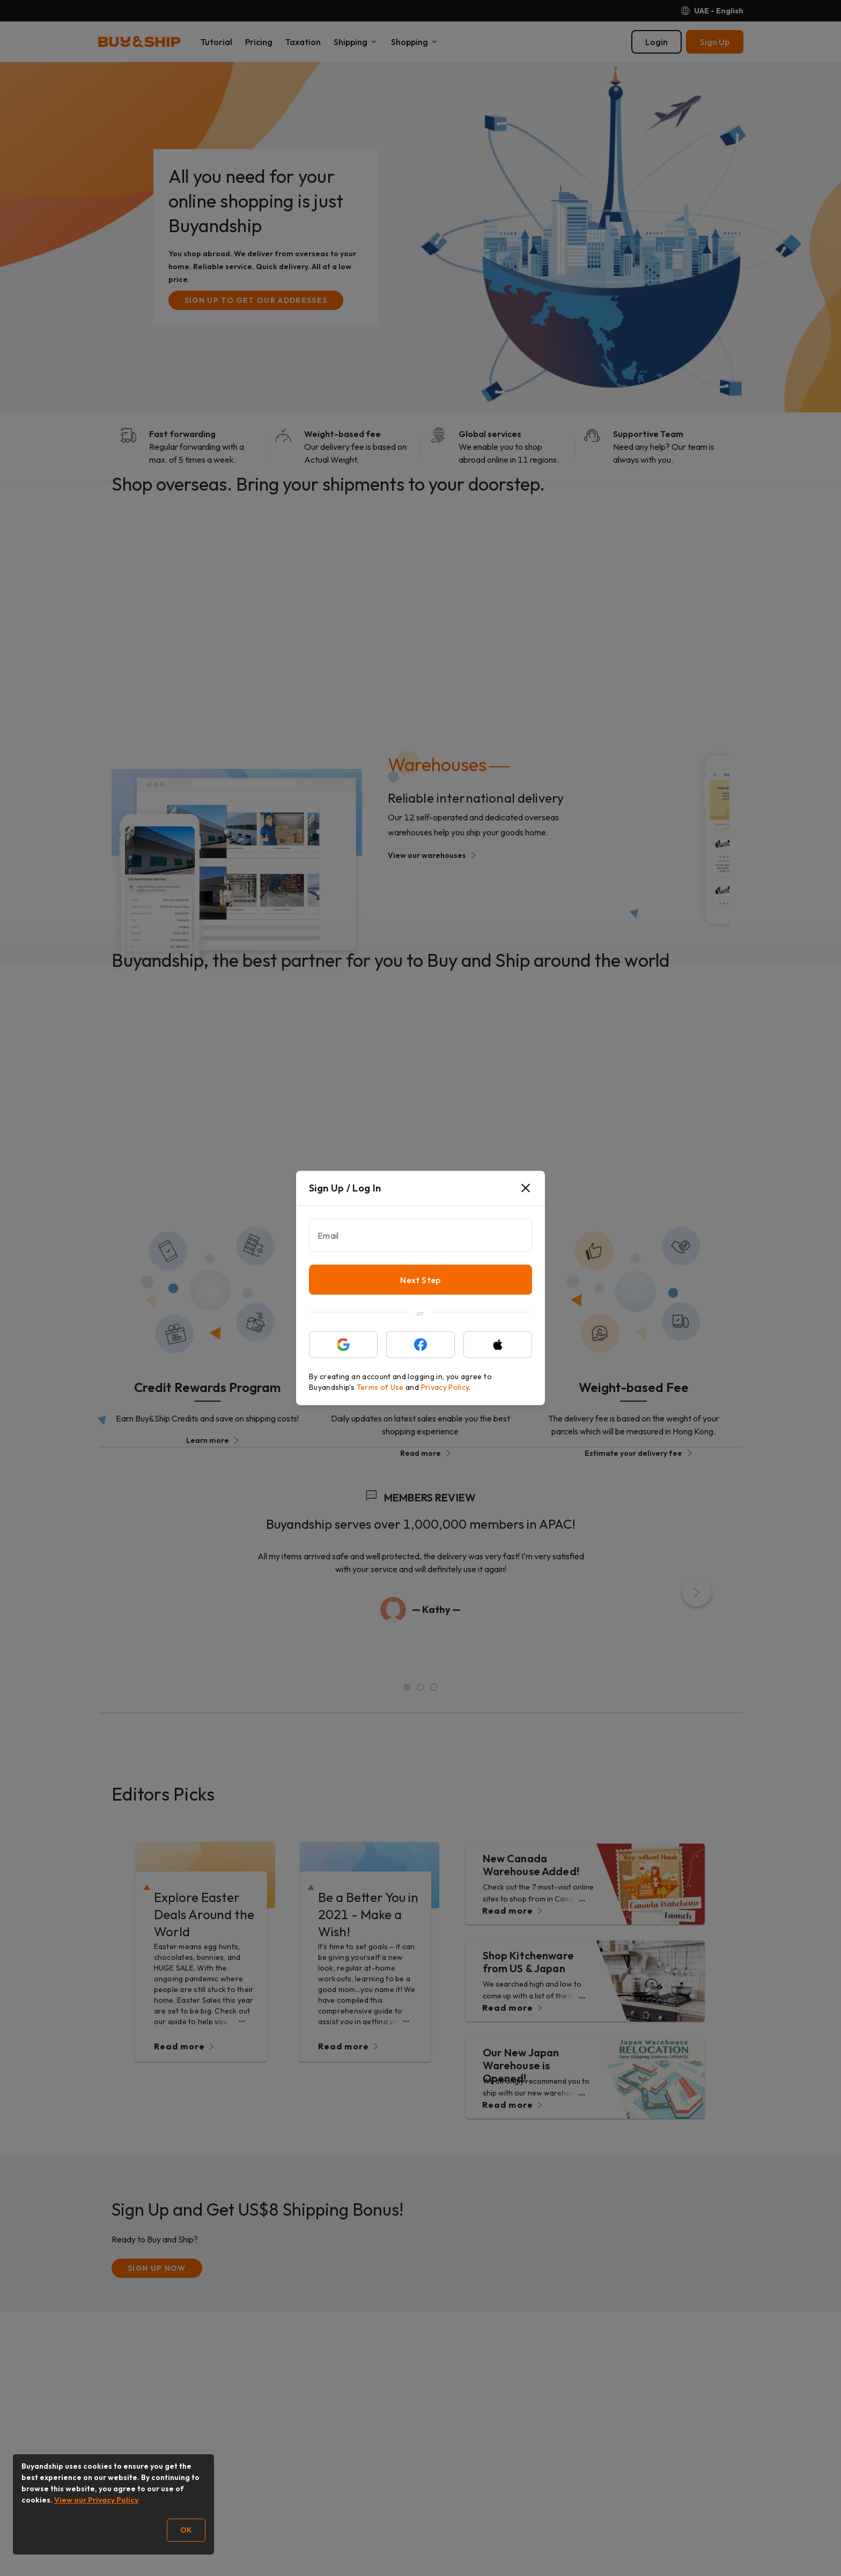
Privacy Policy (445, 1387)
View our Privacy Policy (96, 2500)
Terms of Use (380, 1387)
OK (186, 2530)
